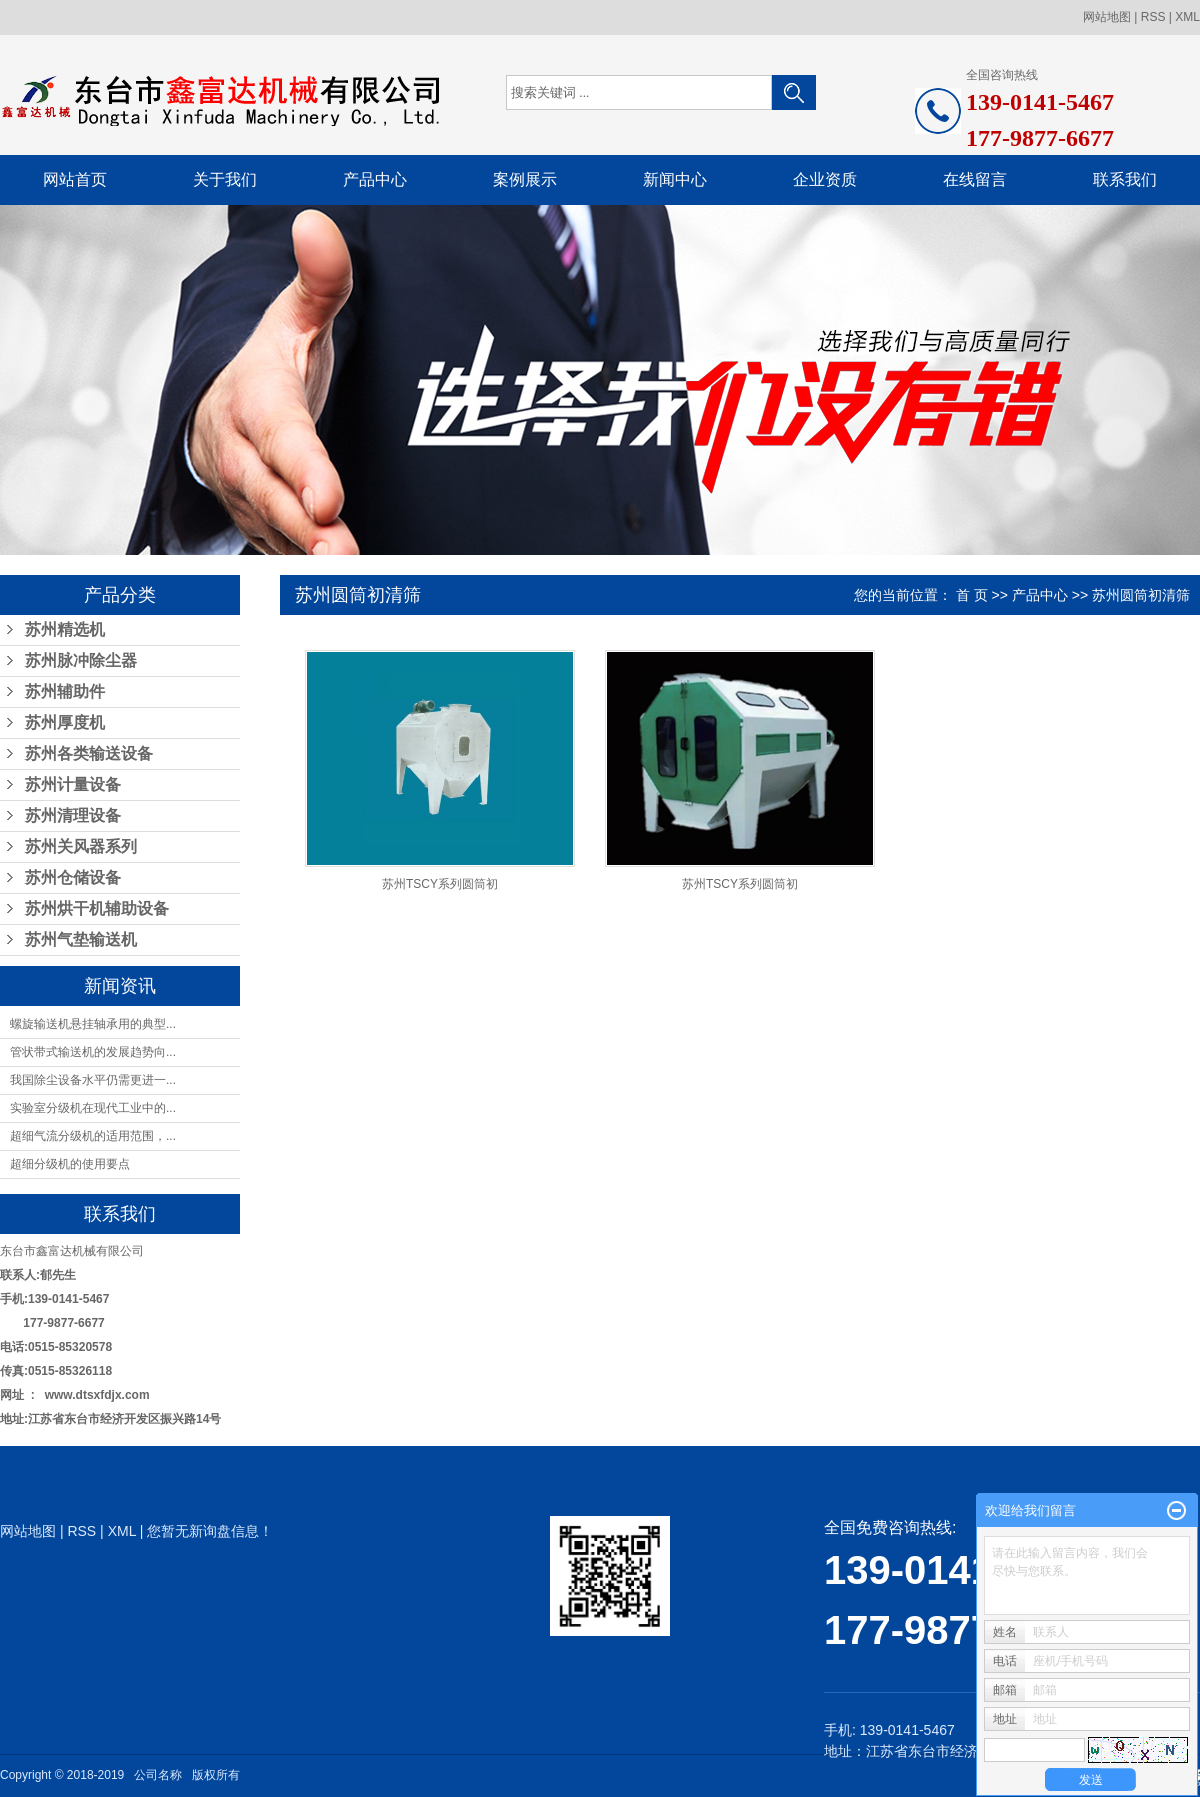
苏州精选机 (65, 629)
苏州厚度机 (65, 722)
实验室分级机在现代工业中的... (93, 1108)
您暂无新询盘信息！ (210, 1531)
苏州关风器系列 (81, 846)
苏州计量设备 (73, 784)
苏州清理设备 (73, 815)
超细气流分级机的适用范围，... (93, 1136)
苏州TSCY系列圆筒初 (440, 884)
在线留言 (975, 179)
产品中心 (375, 179)
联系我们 (1125, 179)
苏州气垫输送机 (81, 939)
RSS (1153, 17)
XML (1187, 17)
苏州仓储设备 (73, 877)
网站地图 (1107, 17)
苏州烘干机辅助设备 (97, 908)
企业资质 (825, 179)
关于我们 (225, 179)
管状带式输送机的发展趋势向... (93, 1052)
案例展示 (525, 179)
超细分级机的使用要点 (70, 1164)
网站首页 (75, 179)
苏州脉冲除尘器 (81, 660)
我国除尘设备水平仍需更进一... (93, 1080)
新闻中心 (675, 179)
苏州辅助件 (65, 691)
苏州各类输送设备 (89, 753)
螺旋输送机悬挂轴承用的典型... (93, 1024)
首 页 (972, 595)
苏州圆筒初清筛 (1141, 595)
